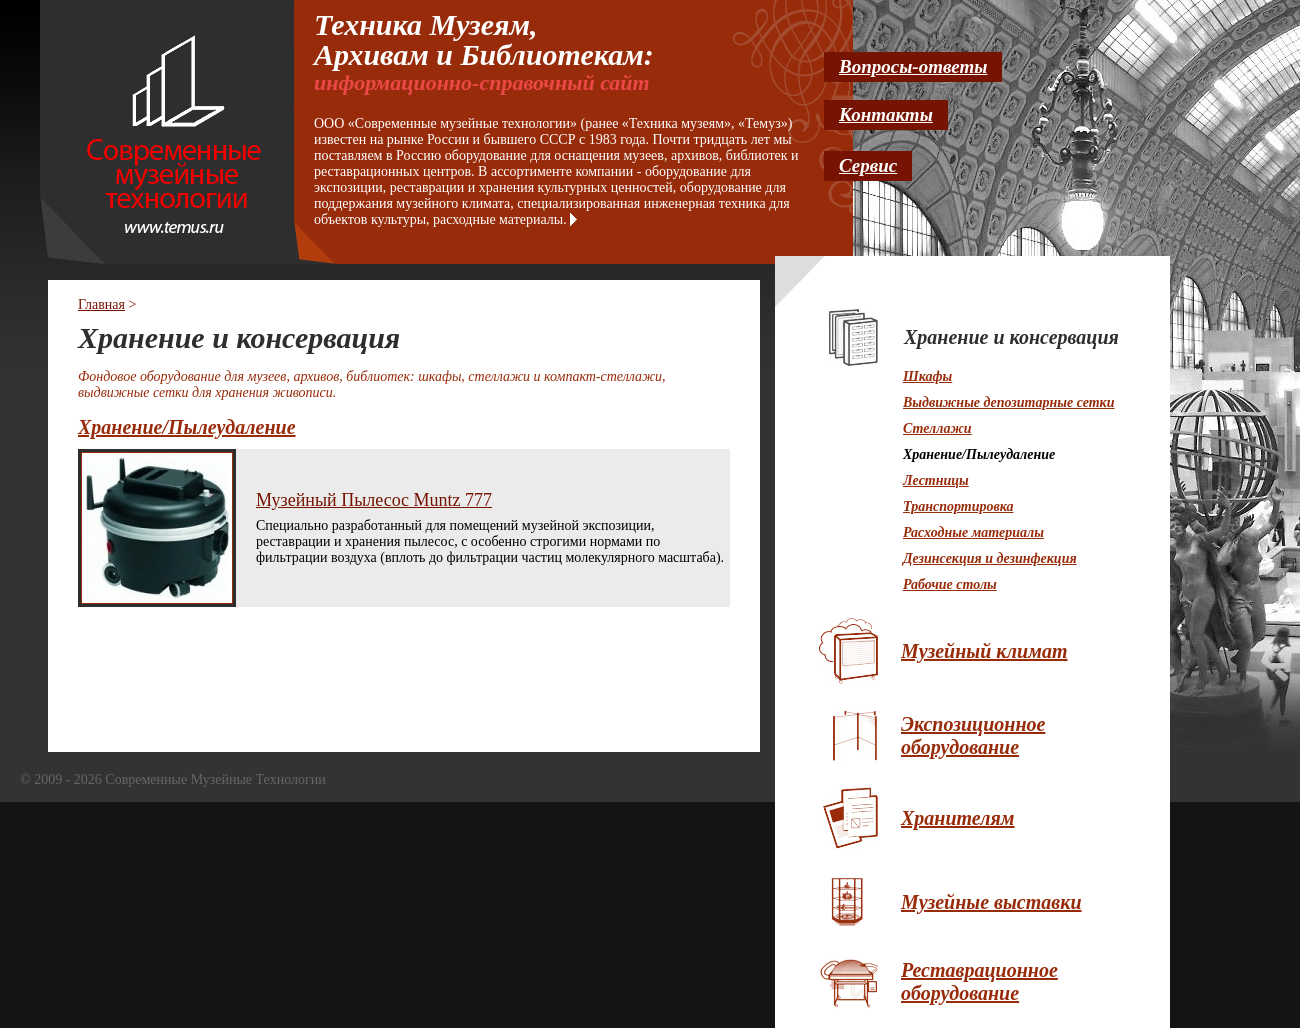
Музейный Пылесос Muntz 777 (374, 500)
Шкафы (927, 376)
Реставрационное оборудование (979, 981)
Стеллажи (937, 428)
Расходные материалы (973, 532)
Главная (101, 304)
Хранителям (958, 818)
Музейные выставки (991, 902)
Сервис (868, 165)
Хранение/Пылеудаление (187, 427)
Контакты (886, 114)
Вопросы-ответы (913, 66)
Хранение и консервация (1011, 337)
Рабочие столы (950, 584)
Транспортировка (958, 506)
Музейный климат (984, 651)
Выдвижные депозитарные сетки (1009, 402)
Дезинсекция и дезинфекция (990, 558)
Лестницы (936, 480)
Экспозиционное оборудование (973, 735)
